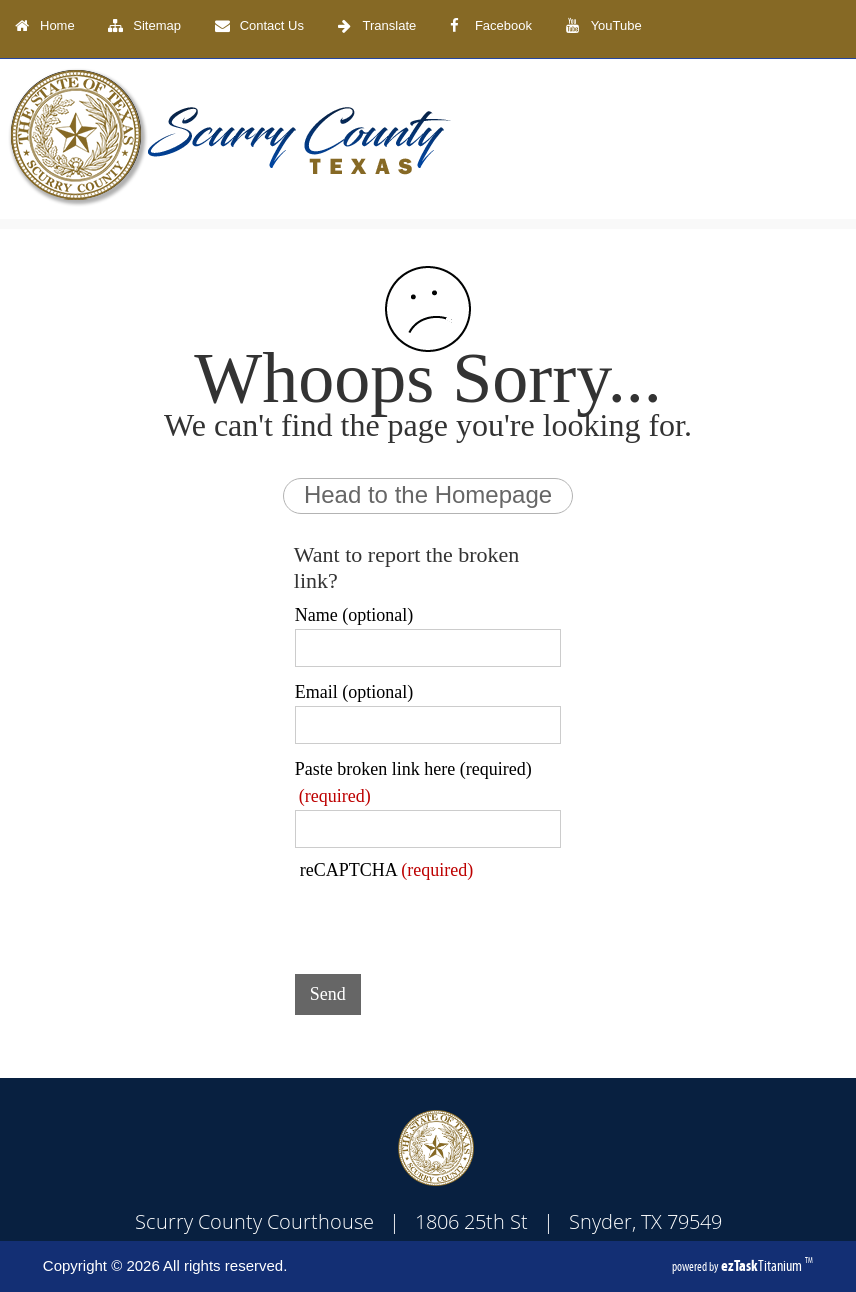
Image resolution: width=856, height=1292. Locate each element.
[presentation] (447, 920)
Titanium (763, 1265)
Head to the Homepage (428, 494)
